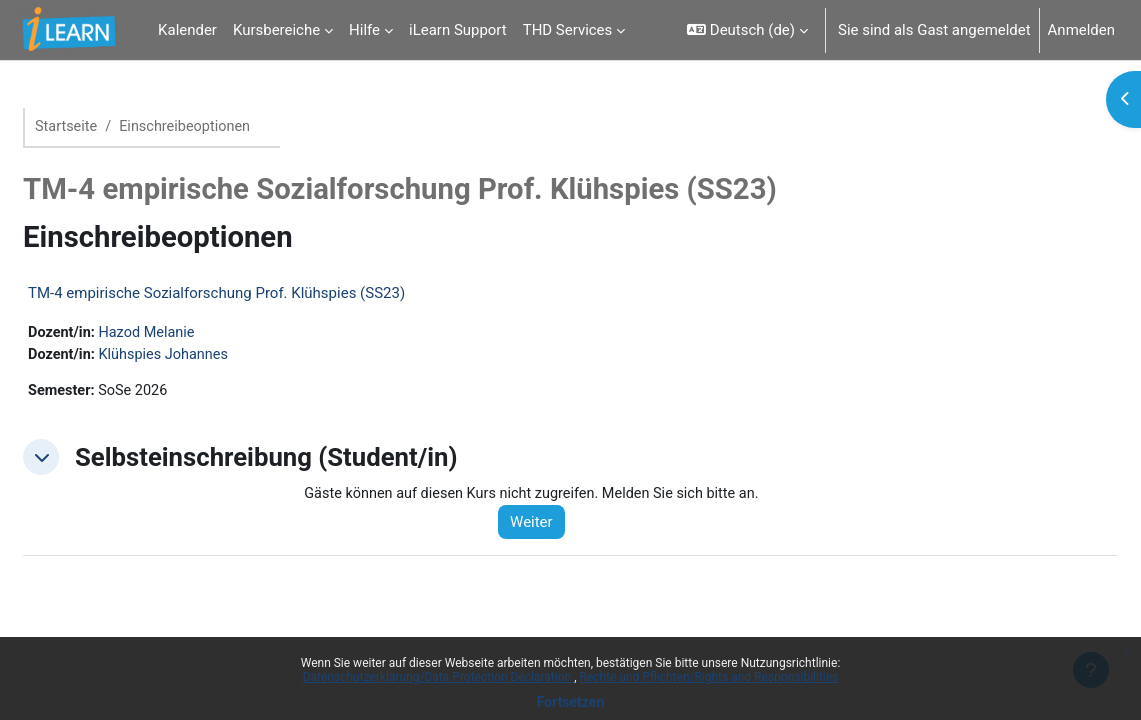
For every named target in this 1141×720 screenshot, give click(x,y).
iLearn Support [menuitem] (458, 30)
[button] (747, 30)
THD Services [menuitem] (568, 30)
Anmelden (1081, 30)
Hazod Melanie (198, 334)
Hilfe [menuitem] (364, 30)
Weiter (563, 526)
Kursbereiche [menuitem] (276, 30)
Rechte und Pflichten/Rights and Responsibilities (709, 677)
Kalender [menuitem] (187, 30)
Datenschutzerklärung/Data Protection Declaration (438, 677)
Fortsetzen (571, 702)
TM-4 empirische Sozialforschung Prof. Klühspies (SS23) (264, 294)
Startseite (115, 127)
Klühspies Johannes (216, 356)
